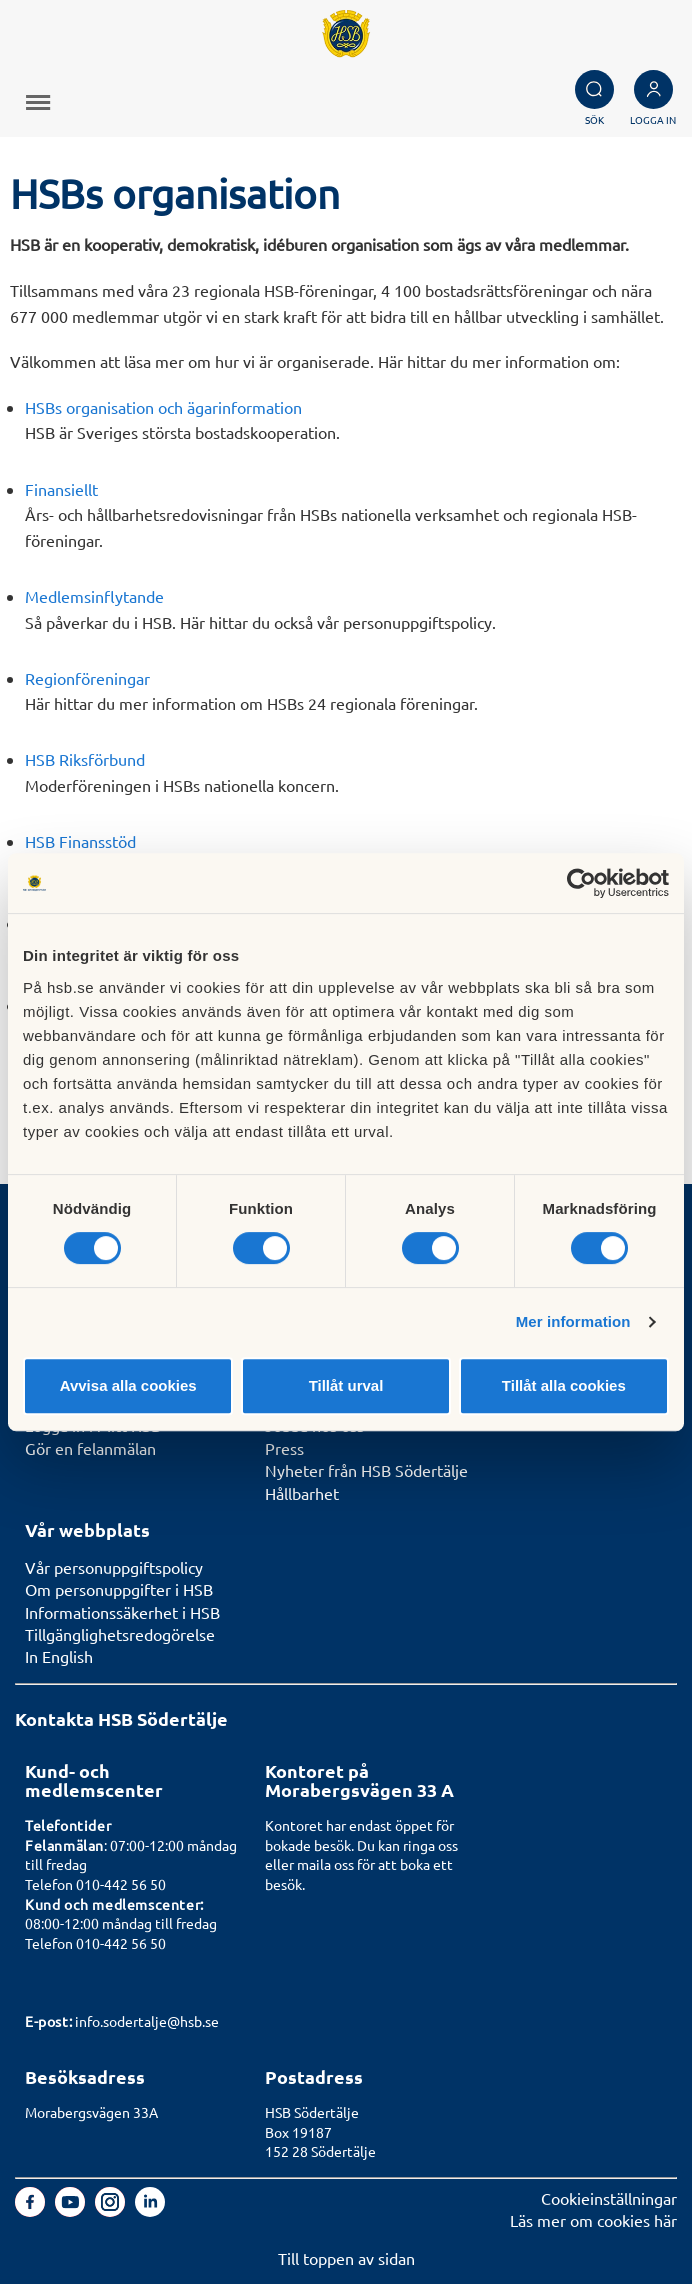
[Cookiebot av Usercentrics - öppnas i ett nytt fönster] (581, 883)
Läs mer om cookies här (593, 2220)
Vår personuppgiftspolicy (114, 1567)
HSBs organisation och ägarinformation (163, 407)
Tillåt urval (346, 1385)
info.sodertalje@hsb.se (147, 2021)
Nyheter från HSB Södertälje (366, 1470)
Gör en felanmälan (90, 1448)
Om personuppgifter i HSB (119, 1589)
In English (59, 1656)
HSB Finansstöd (80, 841)
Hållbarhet (302, 1493)
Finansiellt (61, 489)
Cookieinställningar (609, 2198)
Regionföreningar (87, 678)
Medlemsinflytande (94, 596)
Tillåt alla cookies (564, 1385)
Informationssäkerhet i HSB (122, 1612)
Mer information (573, 1321)
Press (284, 1448)
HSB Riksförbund (85, 759)
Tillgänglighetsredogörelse (120, 1634)
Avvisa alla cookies (128, 1385)
